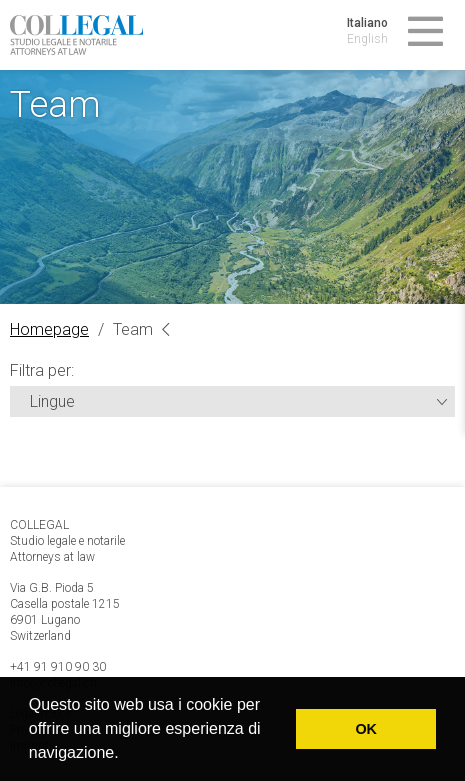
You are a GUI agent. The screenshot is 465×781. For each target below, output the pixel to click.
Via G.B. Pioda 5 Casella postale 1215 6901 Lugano (65, 604)
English (367, 39)
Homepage (49, 329)
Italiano (367, 23)
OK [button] (366, 729)
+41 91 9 (34, 667)
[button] (126, 755)
